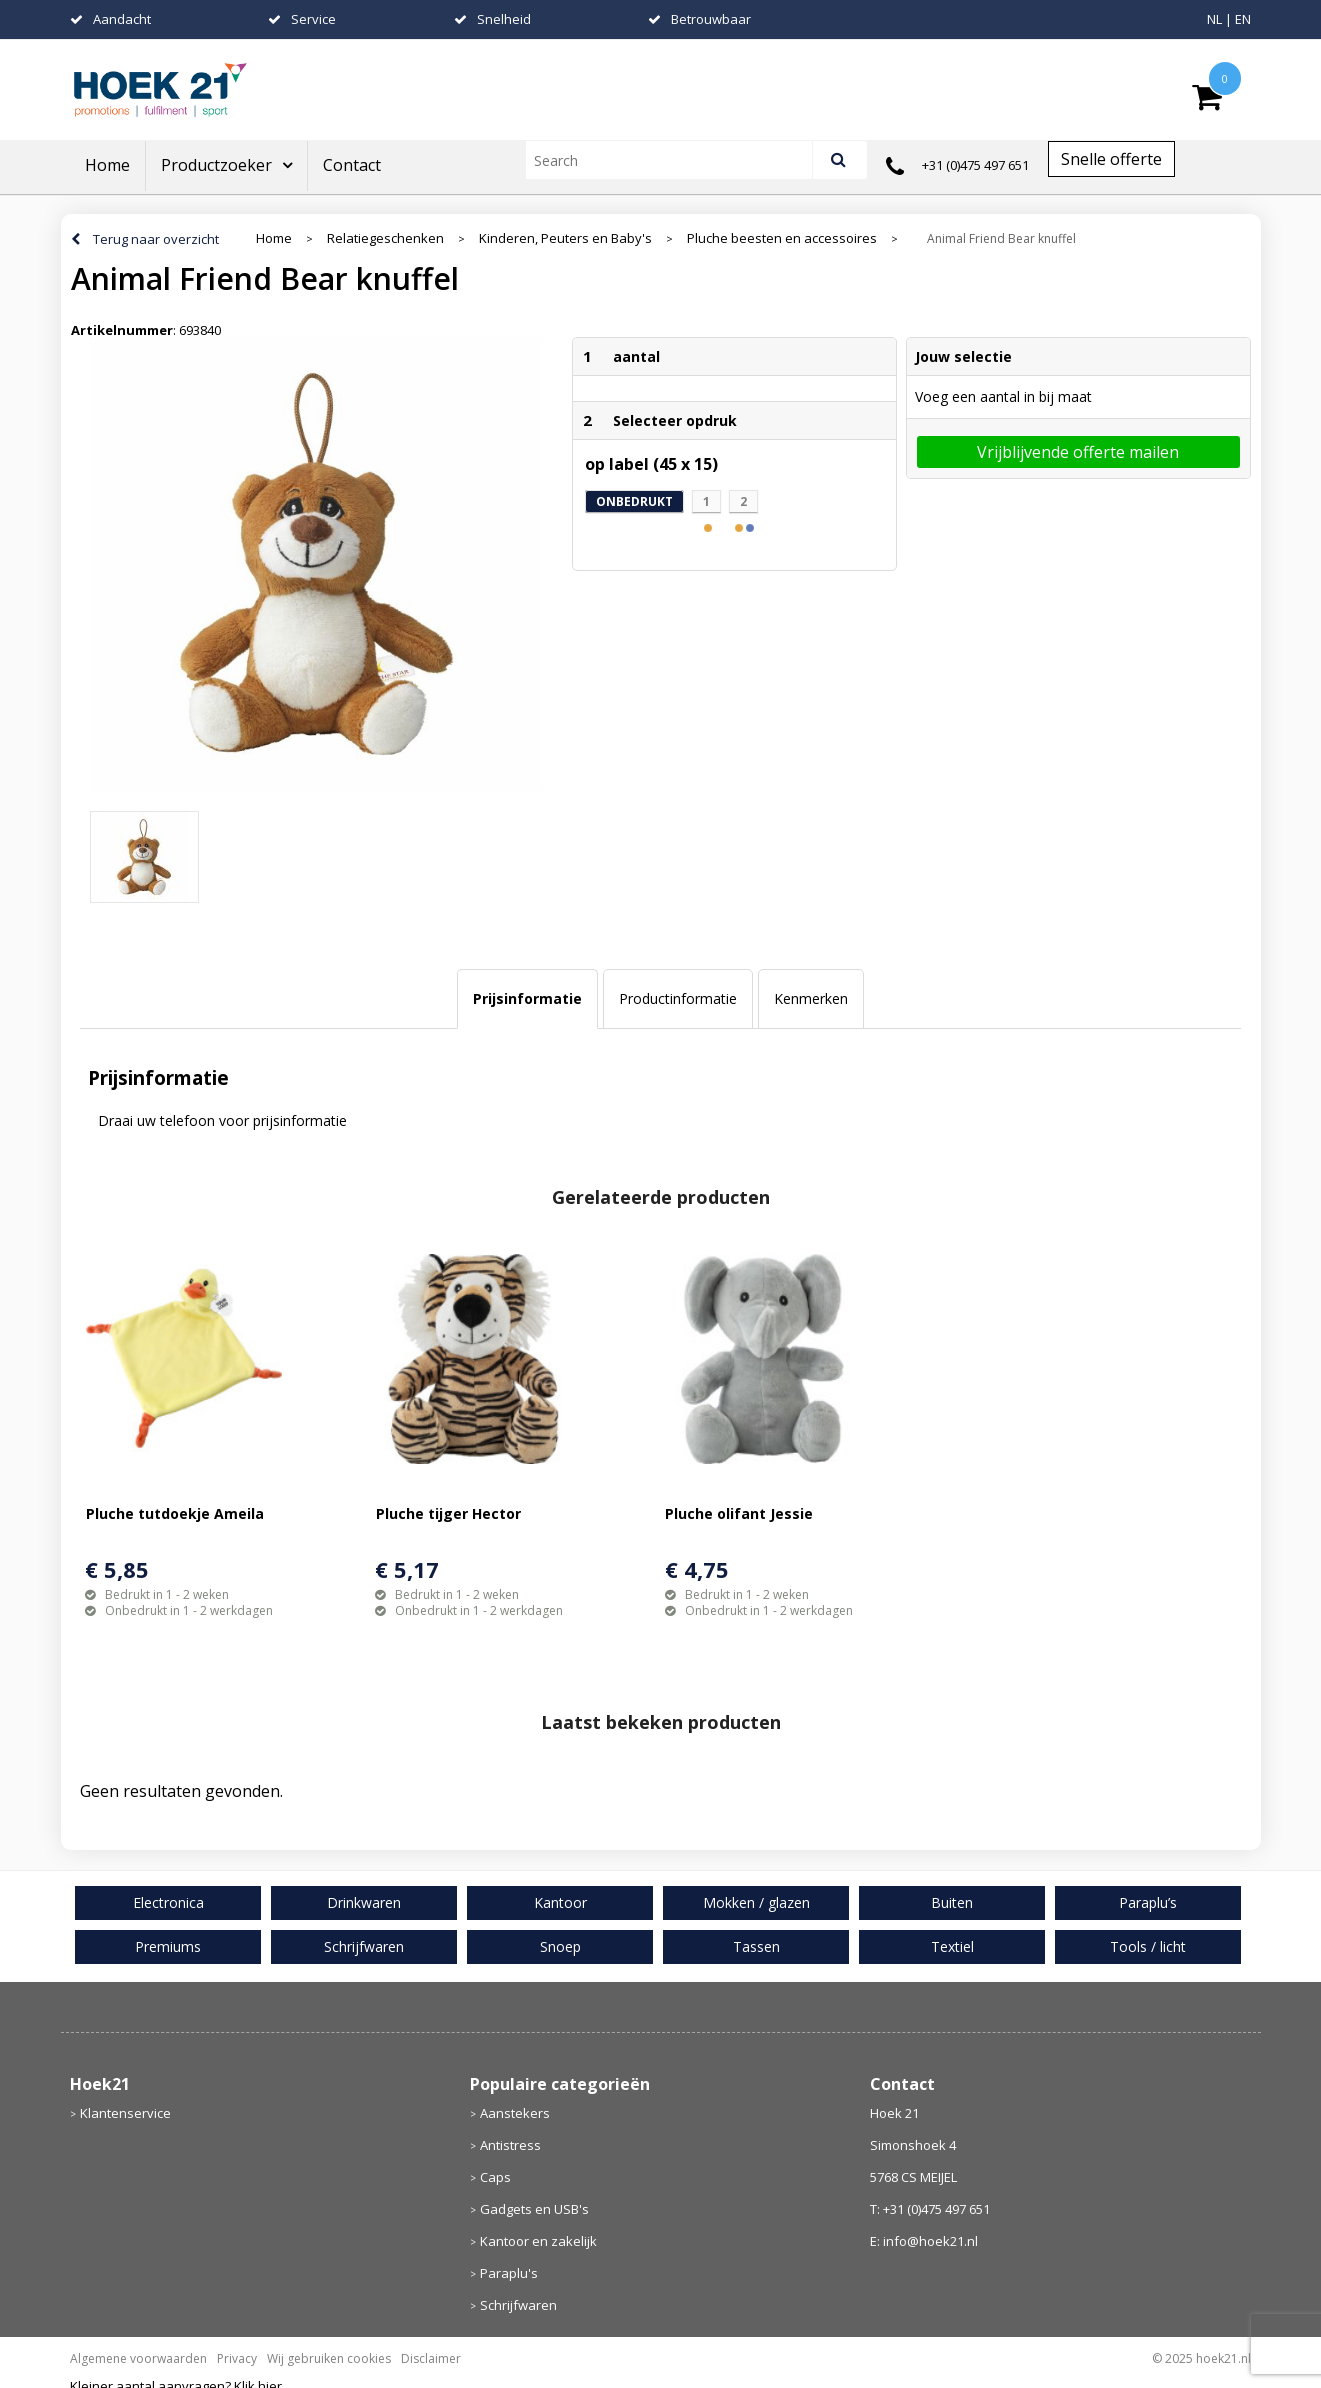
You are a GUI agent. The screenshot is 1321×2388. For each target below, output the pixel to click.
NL (1214, 19)
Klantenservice (125, 2113)
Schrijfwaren (518, 2305)
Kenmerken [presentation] (811, 998)
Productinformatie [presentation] (678, 998)
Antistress (510, 2145)
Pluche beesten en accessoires (782, 238)
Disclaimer (431, 2358)
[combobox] (677, 160)
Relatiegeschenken (385, 238)
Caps (495, 2177)
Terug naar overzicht (156, 239)
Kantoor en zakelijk (538, 2241)
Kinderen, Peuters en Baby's (565, 238)
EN (1243, 19)
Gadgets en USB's (534, 2209)
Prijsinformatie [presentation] (527, 998)
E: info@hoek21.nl (924, 2241)
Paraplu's (509, 2273)
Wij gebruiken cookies (329, 2358)
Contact (352, 165)
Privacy (237, 2358)
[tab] (527, 999)
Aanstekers (515, 2113)
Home (107, 165)
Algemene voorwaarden (138, 2358)
